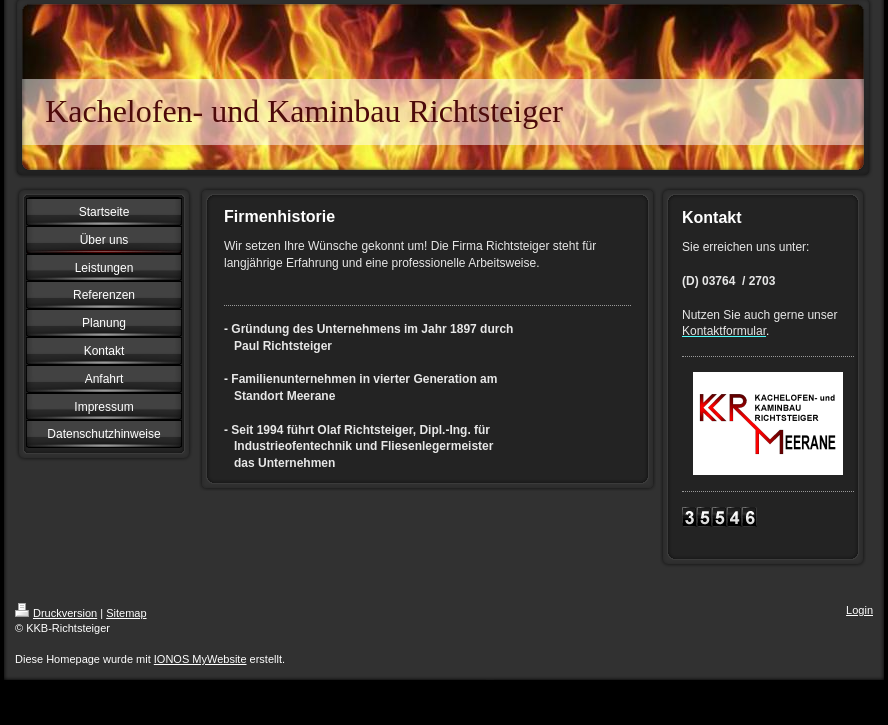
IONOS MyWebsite (200, 659)
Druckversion (56, 613)
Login (859, 610)
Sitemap (126, 613)
